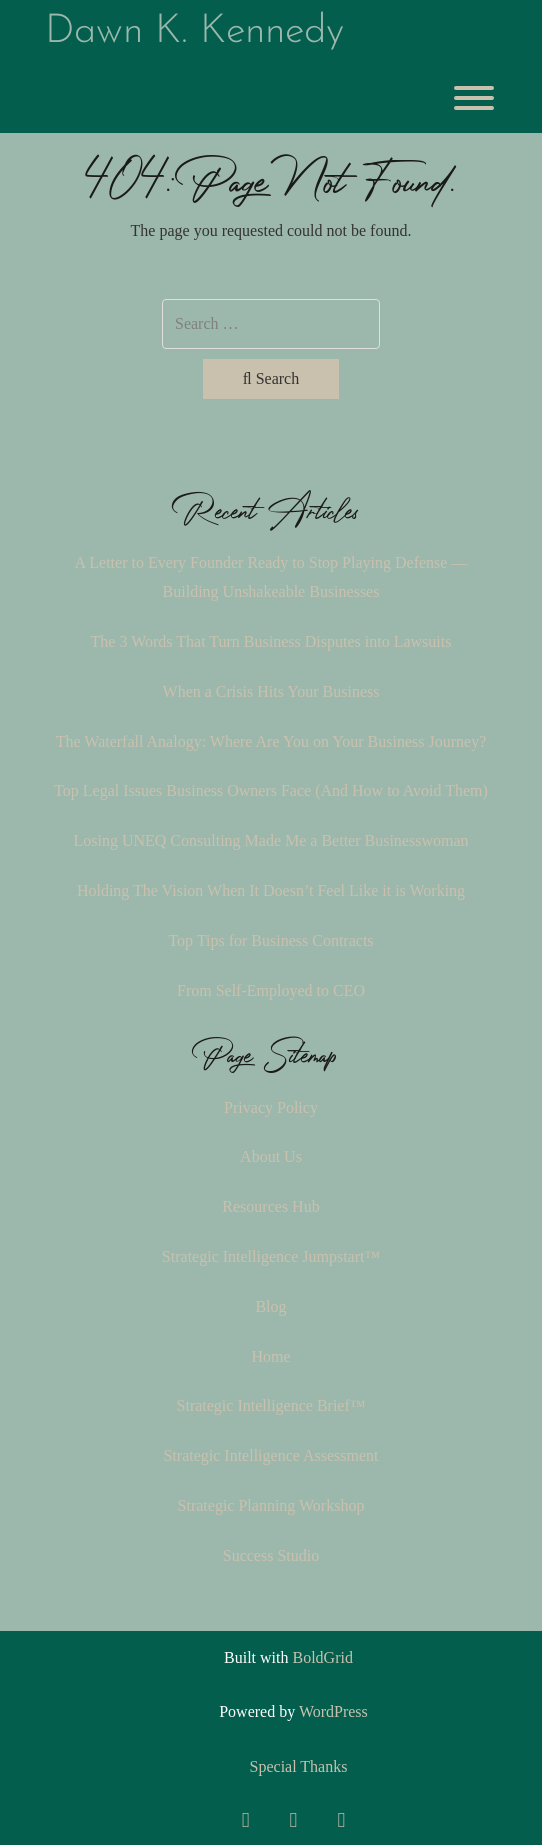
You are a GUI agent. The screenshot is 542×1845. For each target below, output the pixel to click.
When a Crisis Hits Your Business (271, 691)
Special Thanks (299, 1766)
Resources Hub (270, 1206)
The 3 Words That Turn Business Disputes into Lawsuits (271, 641)
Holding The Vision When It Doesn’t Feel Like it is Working (271, 890)
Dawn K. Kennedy (194, 32)
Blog (270, 1306)
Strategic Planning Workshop (271, 1505)
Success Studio (271, 1555)
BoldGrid (322, 1657)
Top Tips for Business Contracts (270, 940)
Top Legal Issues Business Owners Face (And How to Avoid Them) (271, 790)
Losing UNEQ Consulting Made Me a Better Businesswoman (270, 840)
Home (270, 1356)
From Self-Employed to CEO (271, 990)
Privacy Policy (271, 1107)
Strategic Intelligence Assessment (270, 1455)
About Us (271, 1156)
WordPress (333, 1711)
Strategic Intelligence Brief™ (271, 1405)
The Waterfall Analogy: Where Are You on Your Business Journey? (271, 741)
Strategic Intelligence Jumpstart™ (271, 1256)
